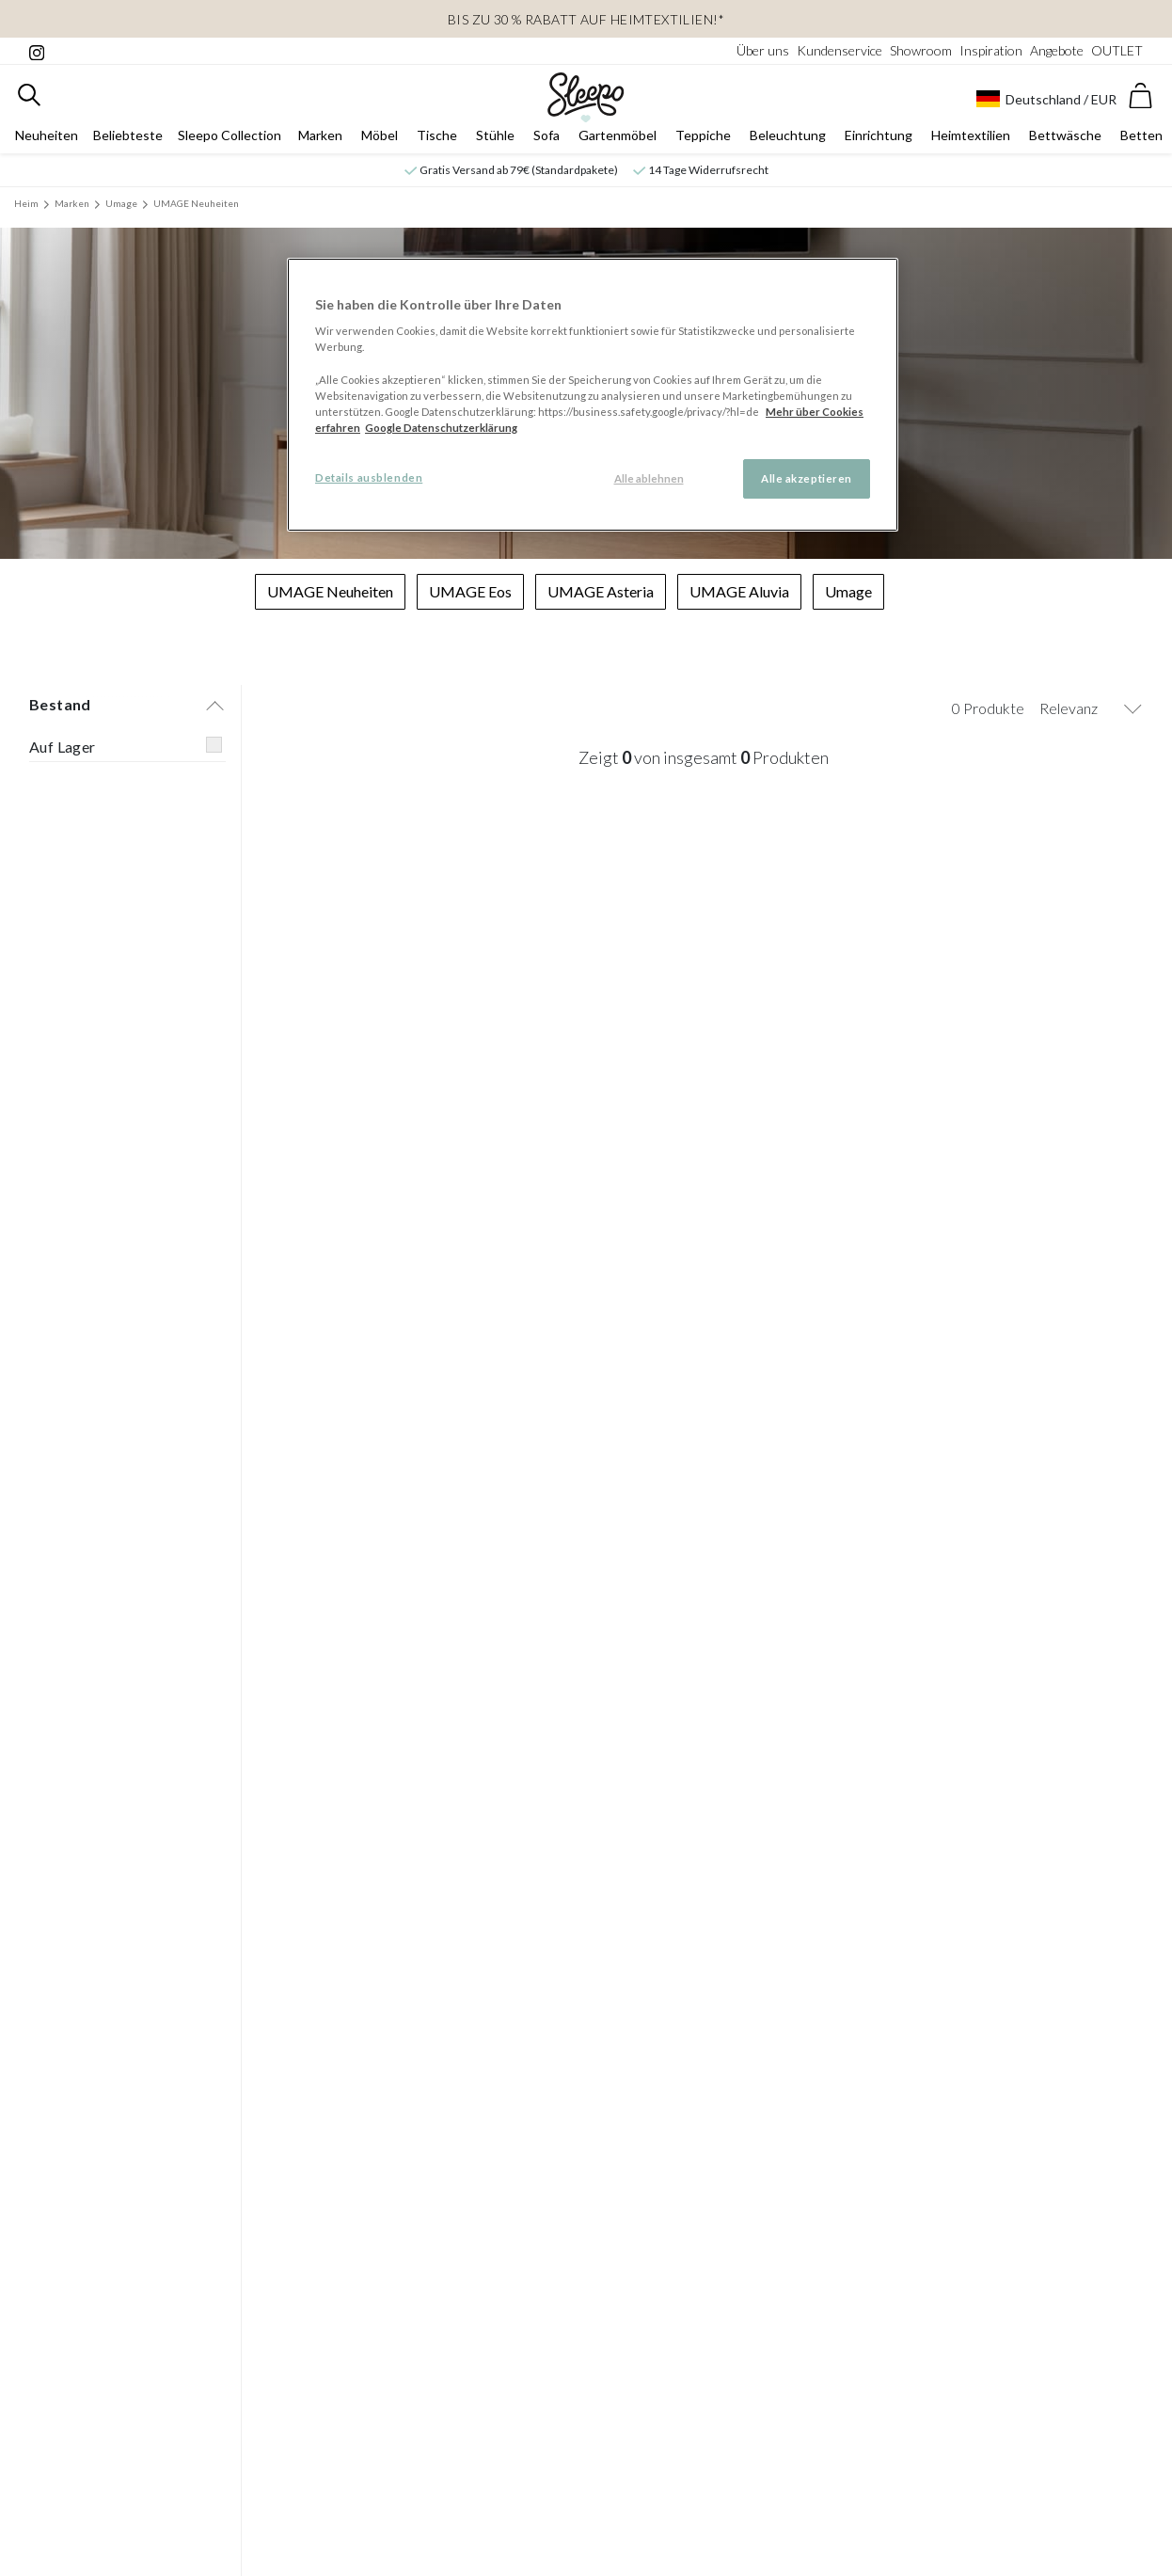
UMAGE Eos (470, 594)
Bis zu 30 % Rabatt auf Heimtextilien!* (586, 19)
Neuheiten (46, 138)
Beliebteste (128, 138)
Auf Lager (62, 749)
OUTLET (1117, 50)
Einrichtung (878, 138)
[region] (592, 395)
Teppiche (703, 138)
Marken (320, 138)
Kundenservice (839, 50)
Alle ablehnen (649, 478)
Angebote (1057, 50)
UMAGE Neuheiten (196, 206)
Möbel (379, 138)
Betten (1141, 138)
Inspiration (990, 50)
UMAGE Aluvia (739, 594)
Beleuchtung (788, 138)
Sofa (546, 138)
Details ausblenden (368, 477)
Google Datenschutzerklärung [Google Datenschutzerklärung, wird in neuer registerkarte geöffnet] (441, 427)
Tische (437, 138)
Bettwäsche (1065, 138)
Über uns (762, 50)
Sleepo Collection (229, 138)
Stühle (495, 138)
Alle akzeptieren (806, 478)
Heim (26, 206)
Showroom (921, 50)
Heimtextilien (970, 138)
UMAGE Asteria (600, 594)
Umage (121, 206)
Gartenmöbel (617, 138)
